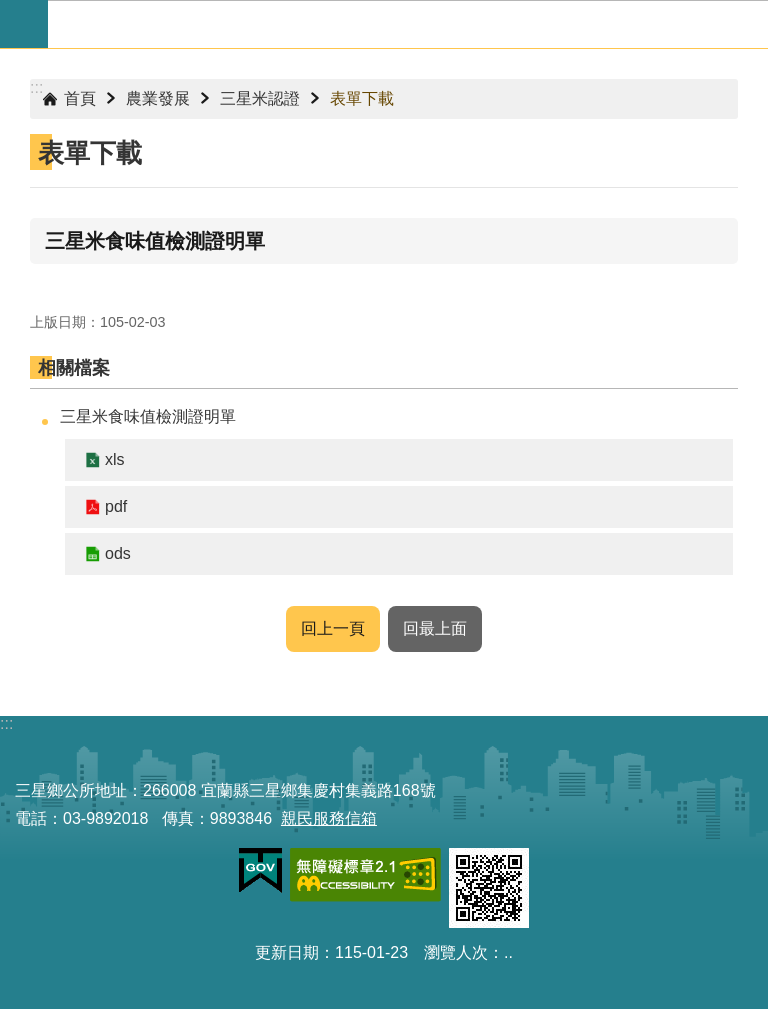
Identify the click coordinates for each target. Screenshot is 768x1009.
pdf (116, 506)
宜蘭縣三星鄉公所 (408, 24)
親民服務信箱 (329, 818)
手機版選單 (24, 24)
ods (118, 553)
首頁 (80, 98)
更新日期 (287, 952)
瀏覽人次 (456, 952)
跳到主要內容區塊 (10, 10)
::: (36, 87)
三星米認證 (260, 98)
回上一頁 (333, 628)
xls (115, 459)
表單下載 (362, 98)
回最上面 (435, 628)
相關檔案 (74, 368)
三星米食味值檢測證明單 (148, 416)
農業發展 (158, 98)
